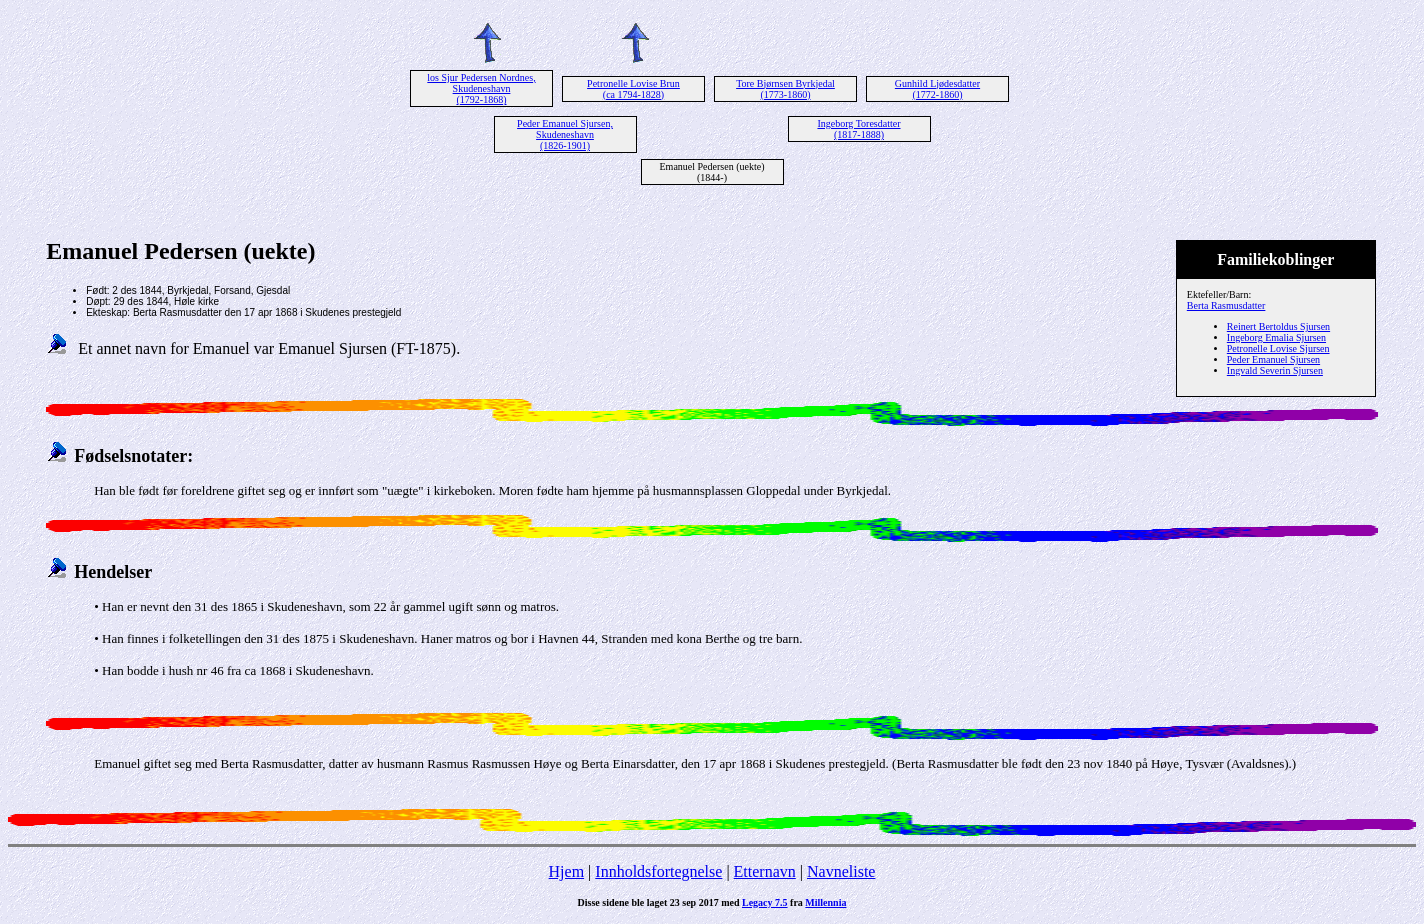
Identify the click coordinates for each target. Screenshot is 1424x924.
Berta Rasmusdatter (1226, 305)
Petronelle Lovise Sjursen (1278, 348)
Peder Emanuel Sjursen (1273, 359)
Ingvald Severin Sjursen (1275, 370)
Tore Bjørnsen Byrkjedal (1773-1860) (785, 89)
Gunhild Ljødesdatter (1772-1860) (937, 89)
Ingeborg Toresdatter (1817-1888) (858, 129)
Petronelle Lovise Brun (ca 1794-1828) (633, 89)
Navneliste (841, 871)
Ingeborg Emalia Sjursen (1276, 337)
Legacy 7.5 (765, 902)
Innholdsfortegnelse (658, 871)
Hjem (567, 871)
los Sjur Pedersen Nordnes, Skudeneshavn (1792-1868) (481, 88)
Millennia (825, 902)
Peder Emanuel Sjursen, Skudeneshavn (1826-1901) (565, 134)
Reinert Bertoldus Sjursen (1278, 326)
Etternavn (765, 871)
